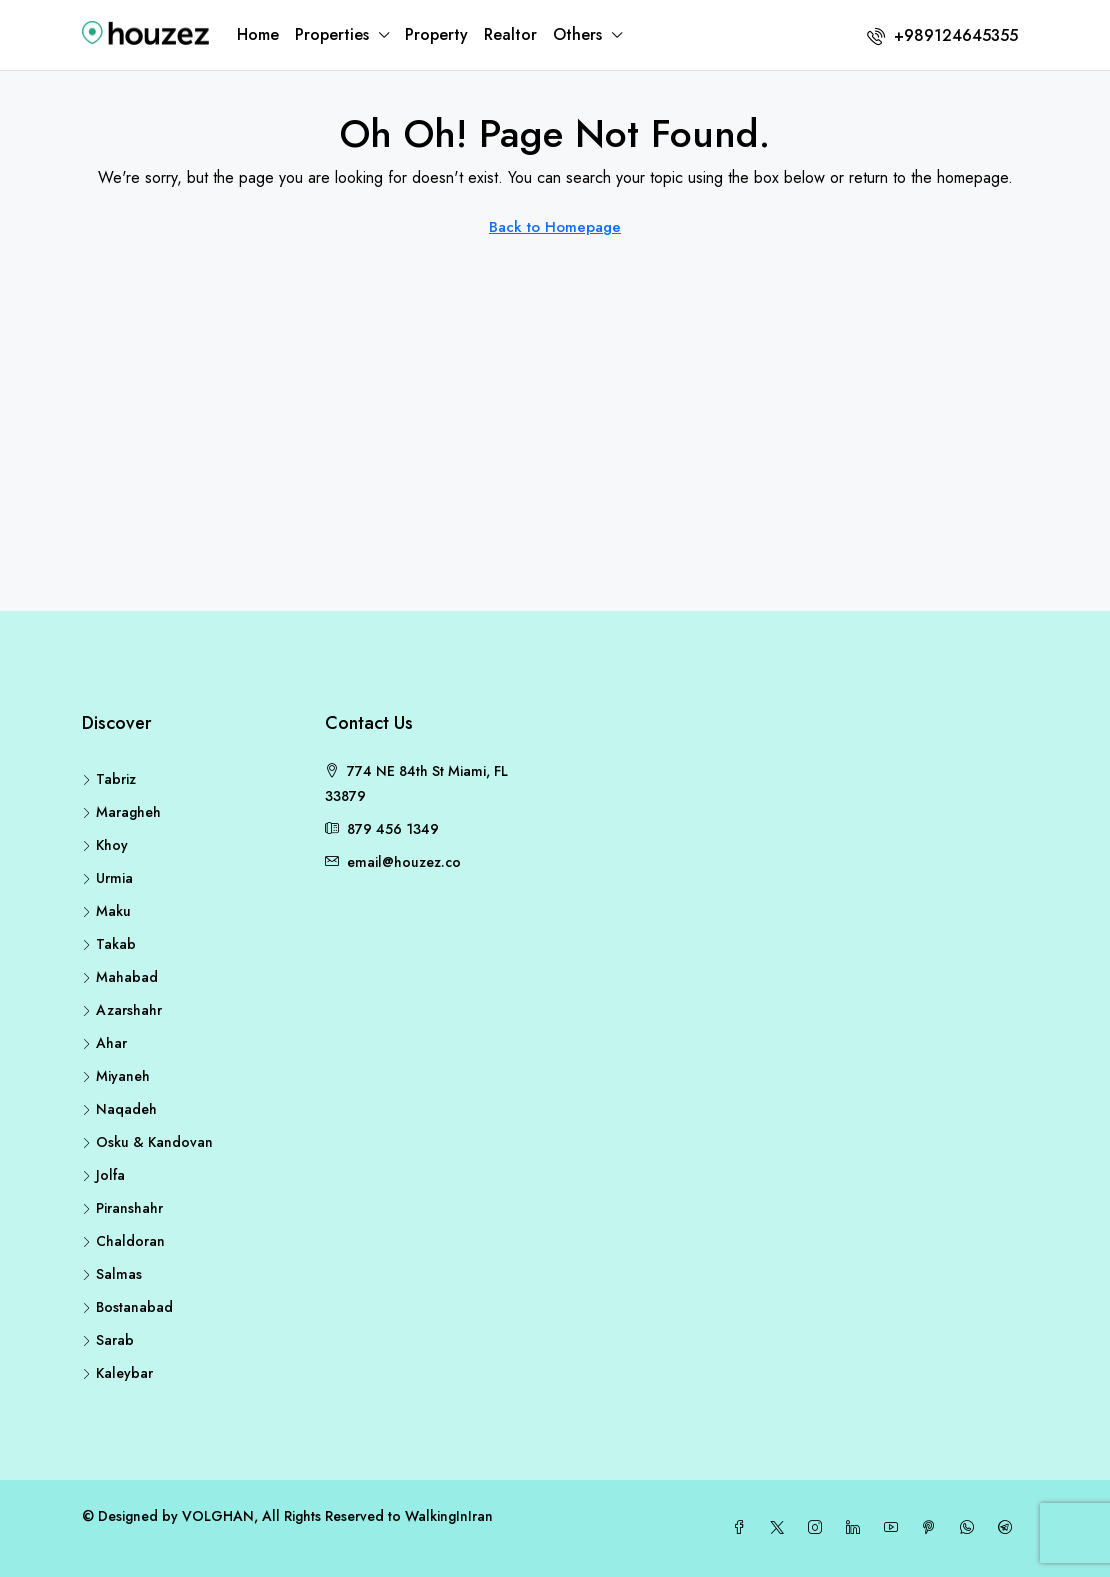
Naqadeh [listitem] (119, 1109)
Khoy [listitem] (105, 845)
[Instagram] (819, 1528)
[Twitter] (781, 1528)
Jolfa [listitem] (103, 1175)
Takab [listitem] (109, 944)
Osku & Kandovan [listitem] (147, 1142)
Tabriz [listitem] (109, 779)
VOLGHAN (218, 1516)
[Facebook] (743, 1528)
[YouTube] (895, 1528)
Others (577, 34)
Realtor (510, 34)
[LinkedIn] (857, 1528)
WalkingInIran (449, 1516)
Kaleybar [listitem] (117, 1373)
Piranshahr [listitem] (122, 1208)
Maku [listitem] (106, 911)
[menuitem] (942, 35)
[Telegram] (1009, 1528)
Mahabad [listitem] (120, 977)
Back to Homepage (555, 227)
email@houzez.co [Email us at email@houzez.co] (404, 862)
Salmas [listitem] (112, 1274)
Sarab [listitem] (108, 1340)
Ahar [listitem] (104, 1043)
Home (258, 34)
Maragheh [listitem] (121, 812)
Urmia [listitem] (107, 878)
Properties (332, 34)
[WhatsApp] (971, 1528)
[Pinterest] (933, 1528)
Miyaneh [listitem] (116, 1076)
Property (436, 34)
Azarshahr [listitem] (122, 1010)
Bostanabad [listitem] (127, 1307)
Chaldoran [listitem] (123, 1241)
